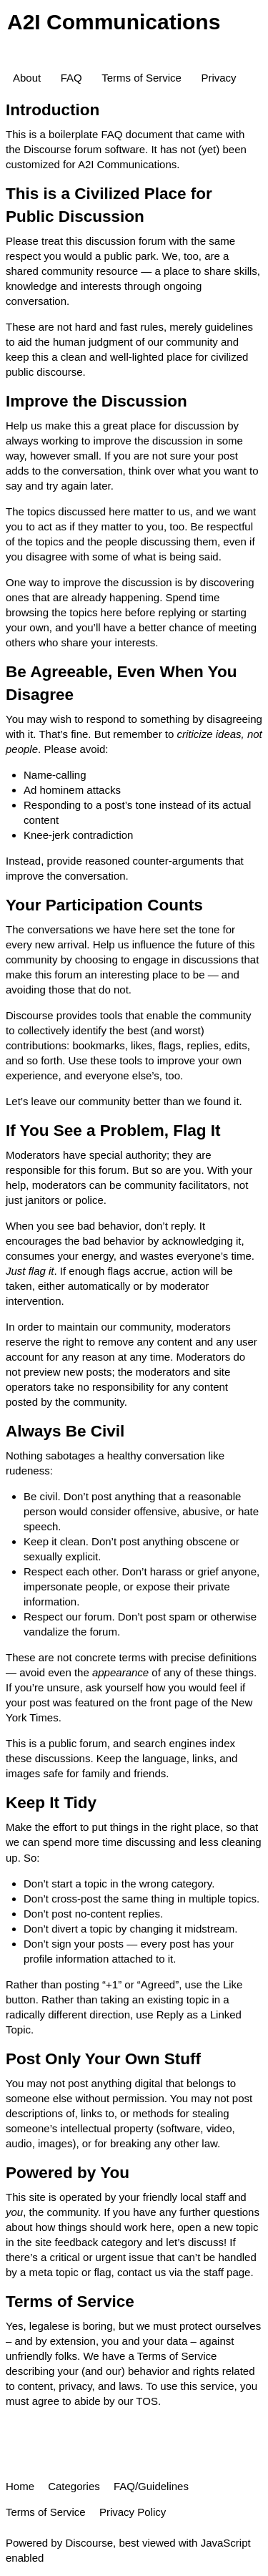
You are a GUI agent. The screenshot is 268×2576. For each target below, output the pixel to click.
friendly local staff (184, 2197)
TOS (147, 2401)
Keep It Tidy (51, 1803)
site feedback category (88, 2242)
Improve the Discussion (96, 401)
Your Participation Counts (104, 905)
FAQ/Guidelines (151, 2486)
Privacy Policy (132, 2512)
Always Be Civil (65, 1431)
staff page (227, 2272)
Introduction (52, 110)
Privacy (218, 78)
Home (20, 2486)
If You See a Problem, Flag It (113, 1130)
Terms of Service (141, 78)
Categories (74, 2486)
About (27, 78)
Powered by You (67, 2173)
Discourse (89, 2543)
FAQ (71, 78)
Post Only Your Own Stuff (103, 2059)
